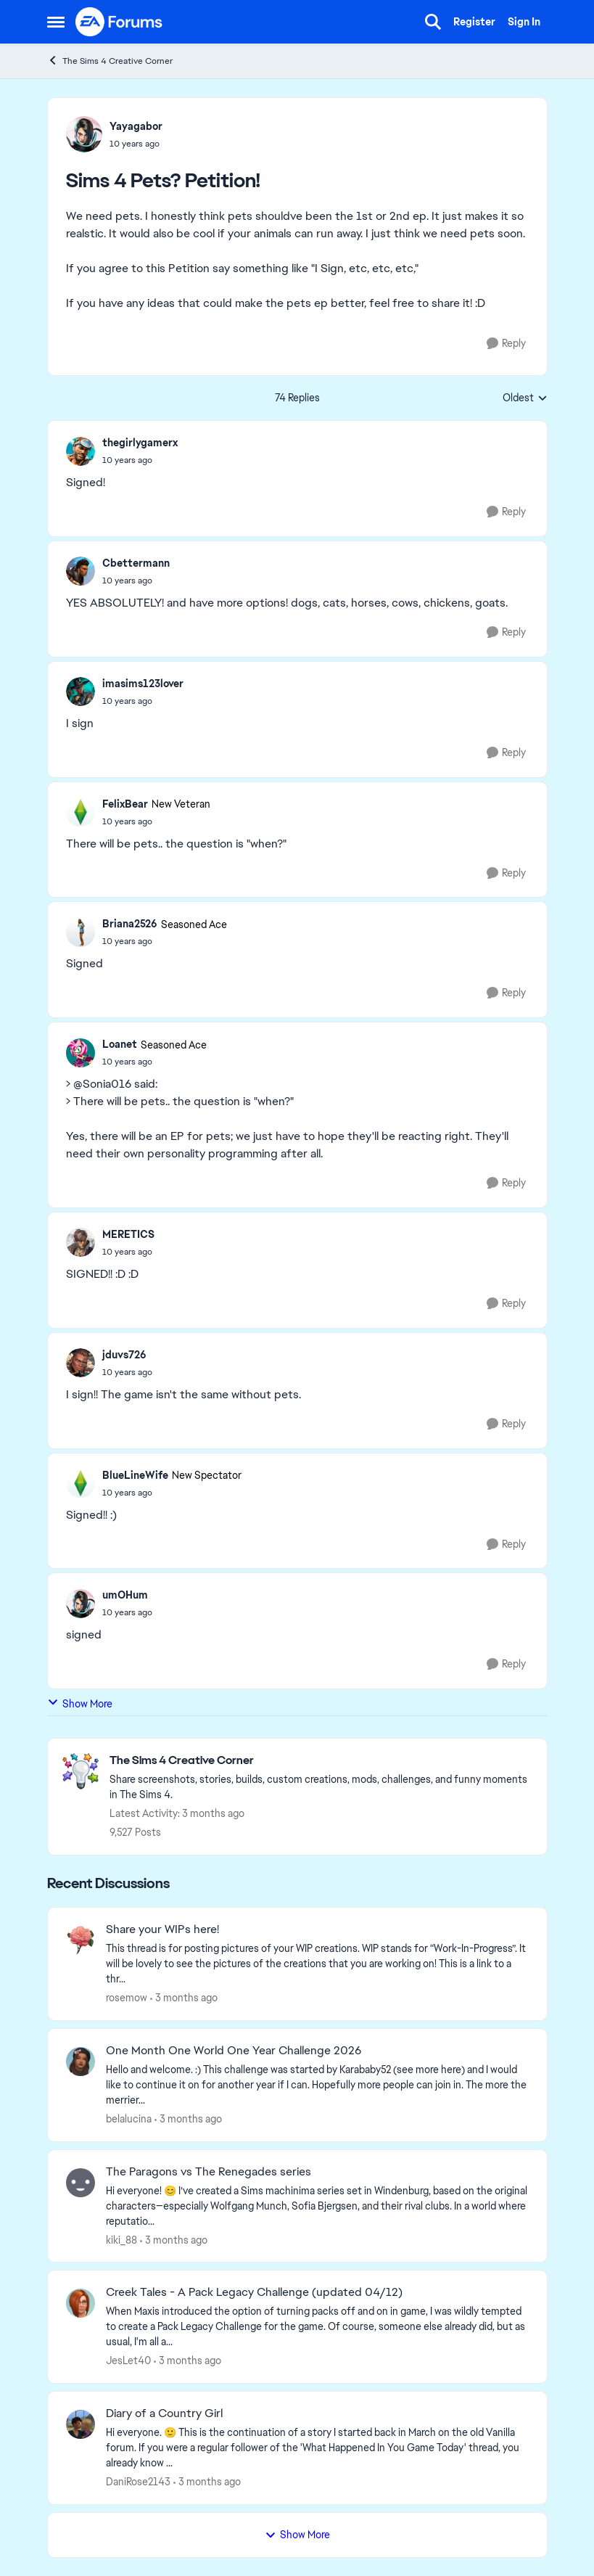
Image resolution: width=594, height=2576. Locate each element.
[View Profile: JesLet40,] (80, 2303)
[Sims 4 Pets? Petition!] (140, 460)
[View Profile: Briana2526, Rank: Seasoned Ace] (80, 932)
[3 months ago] (184, 1998)
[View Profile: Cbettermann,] (80, 571)
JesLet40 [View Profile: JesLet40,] (128, 2360)
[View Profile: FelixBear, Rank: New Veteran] (80, 811)
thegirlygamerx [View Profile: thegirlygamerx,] (140, 442)
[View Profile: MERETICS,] (80, 1242)
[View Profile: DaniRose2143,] (80, 2424)
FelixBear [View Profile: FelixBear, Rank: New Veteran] (125, 804)
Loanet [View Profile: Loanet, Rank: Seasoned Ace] (119, 1044)
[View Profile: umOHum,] (80, 1603)
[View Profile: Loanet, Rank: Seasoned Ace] (80, 1052)
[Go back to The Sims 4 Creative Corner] (321, 1760)
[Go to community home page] (119, 21)
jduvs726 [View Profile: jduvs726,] (124, 1354)
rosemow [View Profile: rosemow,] (126, 1997)
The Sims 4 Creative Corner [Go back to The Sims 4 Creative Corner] (110, 60)
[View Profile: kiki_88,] (80, 2182)
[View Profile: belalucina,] (80, 2061)
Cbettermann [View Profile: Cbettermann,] (136, 563)
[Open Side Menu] (56, 22)
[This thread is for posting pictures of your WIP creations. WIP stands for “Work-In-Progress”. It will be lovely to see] (317, 1964)
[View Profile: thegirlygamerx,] (80, 451)
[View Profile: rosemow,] (80, 1940)
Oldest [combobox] (525, 398)
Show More (79, 1703)
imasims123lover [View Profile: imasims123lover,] (142, 683)
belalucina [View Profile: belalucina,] (129, 2118)
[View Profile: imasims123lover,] (80, 691)
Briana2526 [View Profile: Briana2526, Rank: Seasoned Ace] (129, 923)
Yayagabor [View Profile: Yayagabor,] (136, 126)
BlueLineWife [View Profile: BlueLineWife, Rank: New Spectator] (135, 1475)
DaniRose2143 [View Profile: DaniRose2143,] (138, 2481)
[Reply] (506, 343)
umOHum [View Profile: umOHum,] (125, 1594)
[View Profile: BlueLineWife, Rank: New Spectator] (80, 1483)
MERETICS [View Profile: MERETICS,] (128, 1234)
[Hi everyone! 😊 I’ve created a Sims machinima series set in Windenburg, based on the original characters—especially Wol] (317, 2205)
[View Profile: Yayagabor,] (84, 134)
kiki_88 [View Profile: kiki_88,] (121, 2239)
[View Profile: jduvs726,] (80, 1362)
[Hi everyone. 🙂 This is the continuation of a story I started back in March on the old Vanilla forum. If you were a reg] (317, 2448)
